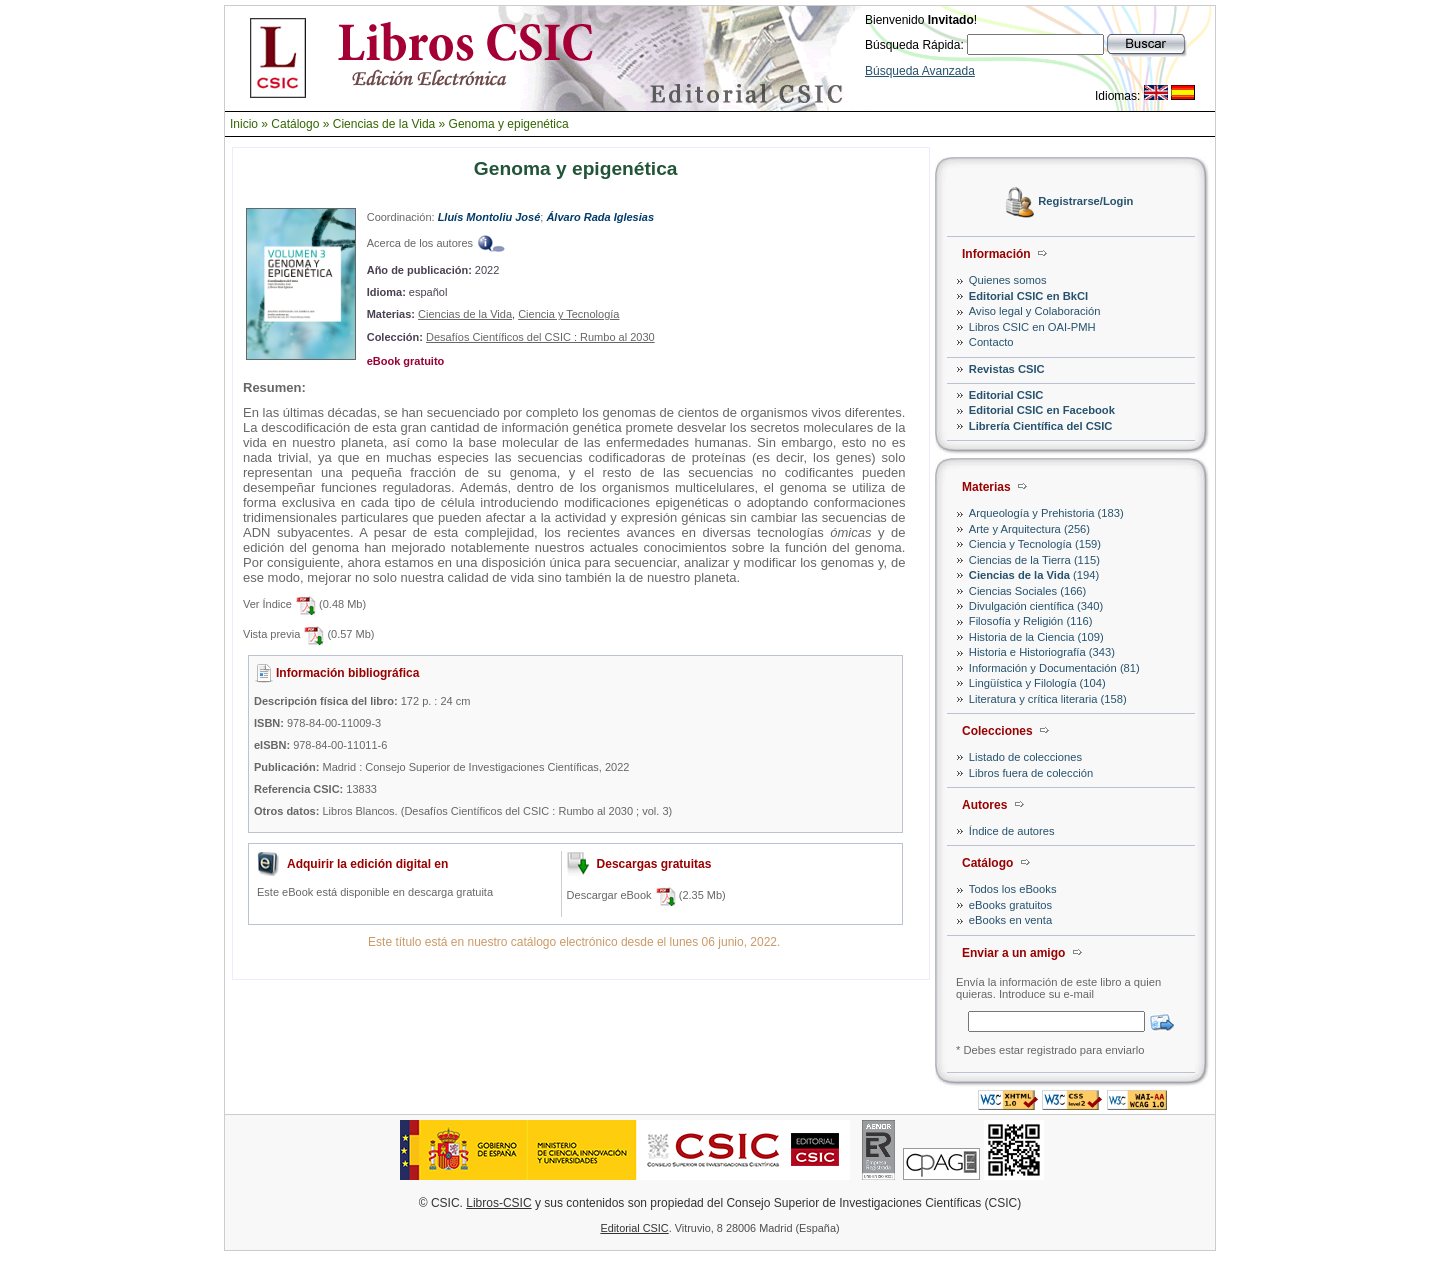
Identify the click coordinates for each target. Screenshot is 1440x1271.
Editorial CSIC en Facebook (1042, 410)
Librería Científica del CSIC (1041, 426)
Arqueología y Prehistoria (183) (1046, 513)
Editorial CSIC (1006, 395)
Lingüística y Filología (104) (1037, 683)
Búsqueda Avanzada (920, 71)
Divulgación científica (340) (1036, 606)
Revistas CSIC (1007, 369)
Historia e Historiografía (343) (1042, 652)
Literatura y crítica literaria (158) (1048, 699)
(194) (1034, 575)
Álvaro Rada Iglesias (600, 217)
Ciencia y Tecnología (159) (1035, 544)
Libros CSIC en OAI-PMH (1032, 327)
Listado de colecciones (1025, 757)
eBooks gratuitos (1010, 905)
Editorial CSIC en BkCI (1028, 296)
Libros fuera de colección (1031, 773)
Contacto (991, 342)
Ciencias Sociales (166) (1028, 591)
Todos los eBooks (1013, 889)
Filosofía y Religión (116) (1031, 621)
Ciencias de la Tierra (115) (1034, 560)
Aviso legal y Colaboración (1035, 311)
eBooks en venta (1010, 920)
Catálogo (295, 124)
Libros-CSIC (498, 1203)
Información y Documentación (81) (1054, 668)
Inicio (244, 124)
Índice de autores (1012, 831)
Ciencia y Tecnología (568, 314)
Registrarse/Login (1085, 202)
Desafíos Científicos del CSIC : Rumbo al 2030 (540, 337)
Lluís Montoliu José (489, 217)
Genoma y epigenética (509, 124)
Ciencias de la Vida (384, 124)
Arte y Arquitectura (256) (1029, 529)
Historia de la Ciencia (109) (1036, 637)
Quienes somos (1008, 280)
